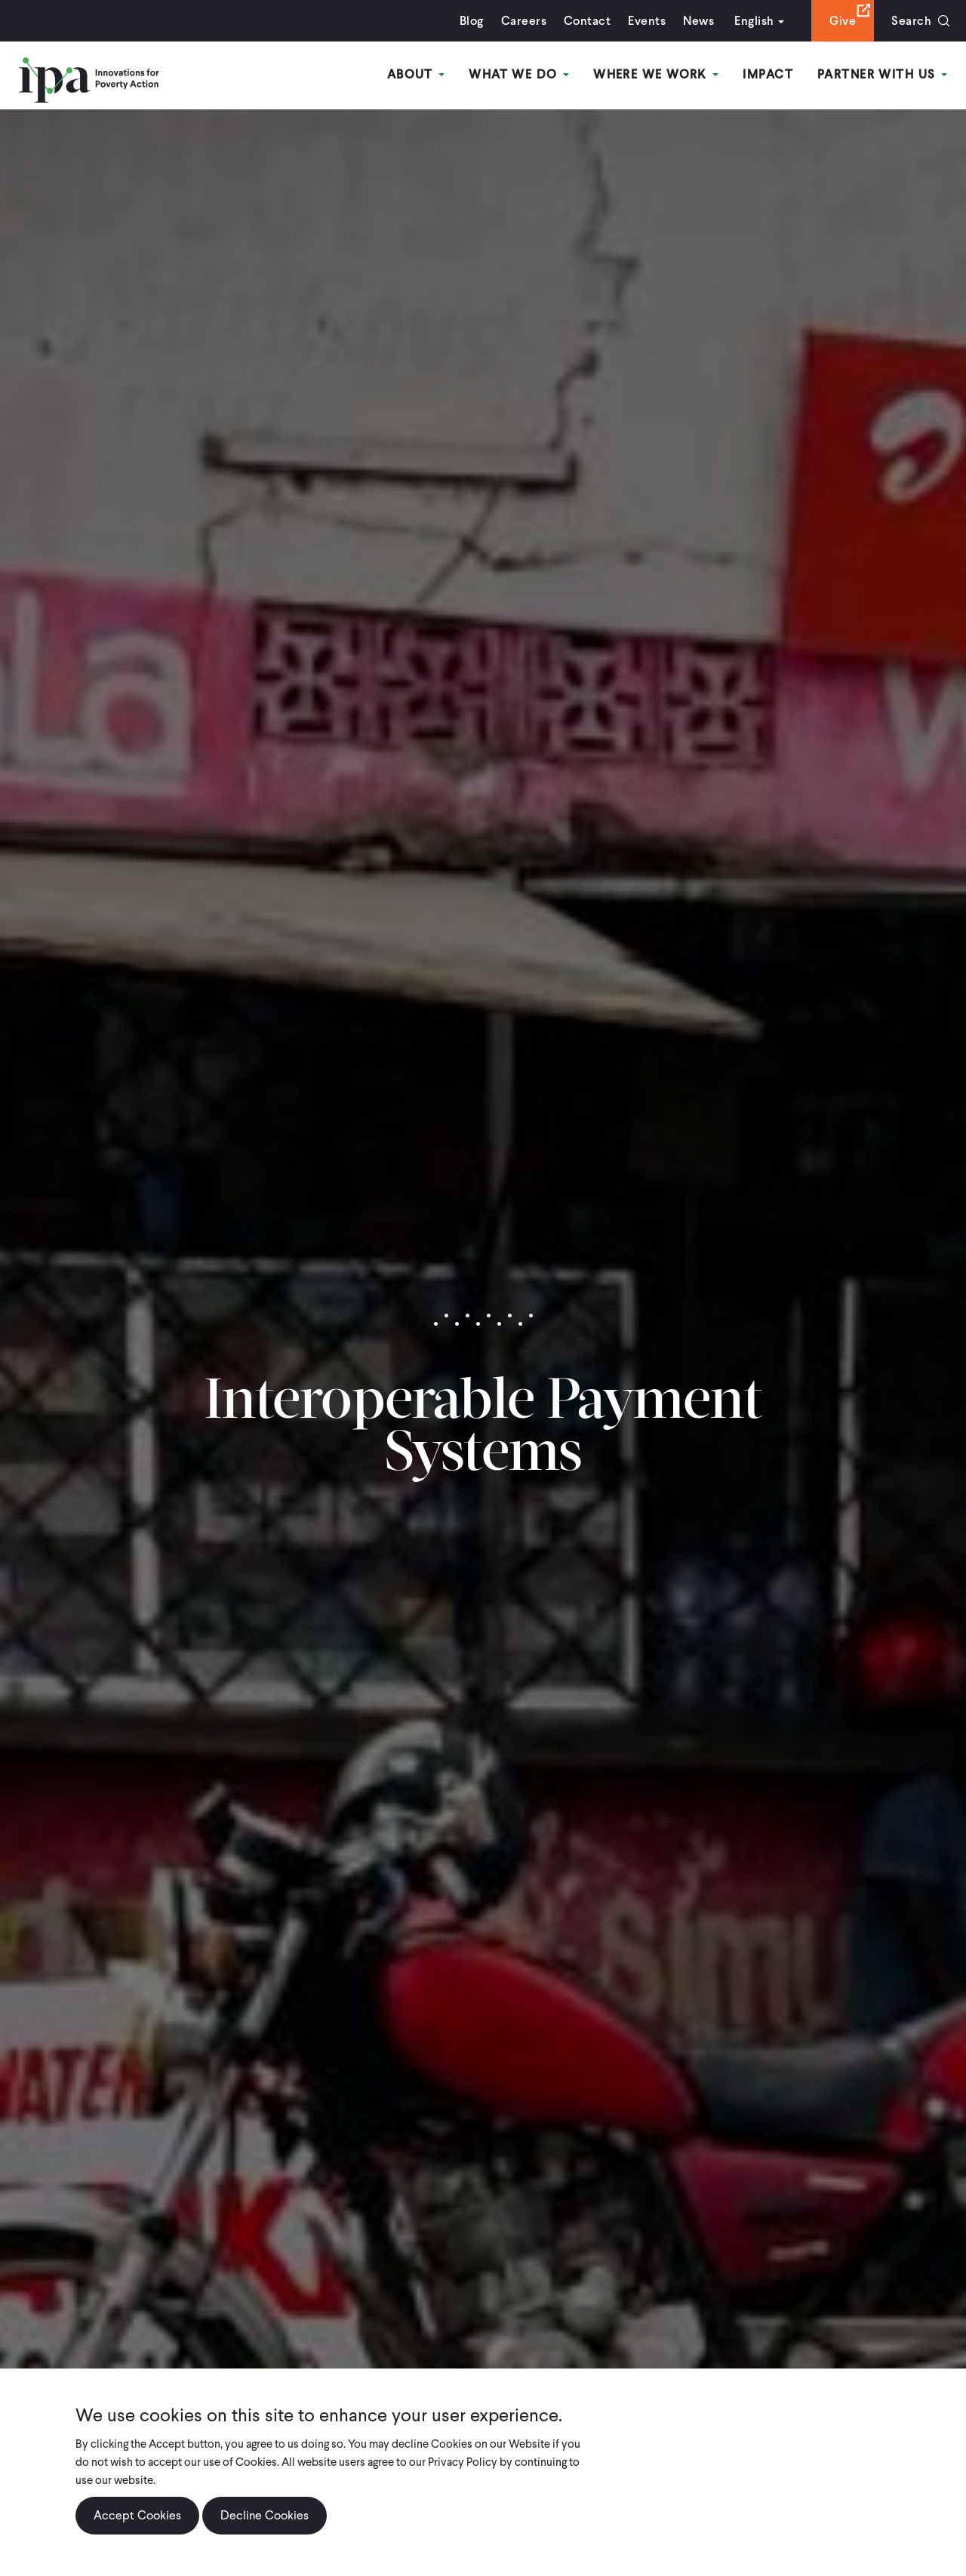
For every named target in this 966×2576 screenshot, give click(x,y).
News (698, 21)
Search (911, 21)
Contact (587, 21)
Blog (472, 21)
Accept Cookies (137, 2515)
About (416, 74)
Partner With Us (882, 74)
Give (842, 21)
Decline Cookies (264, 2515)
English (754, 21)
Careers (523, 21)
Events (647, 21)
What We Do (519, 74)
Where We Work (655, 74)
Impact (768, 74)
